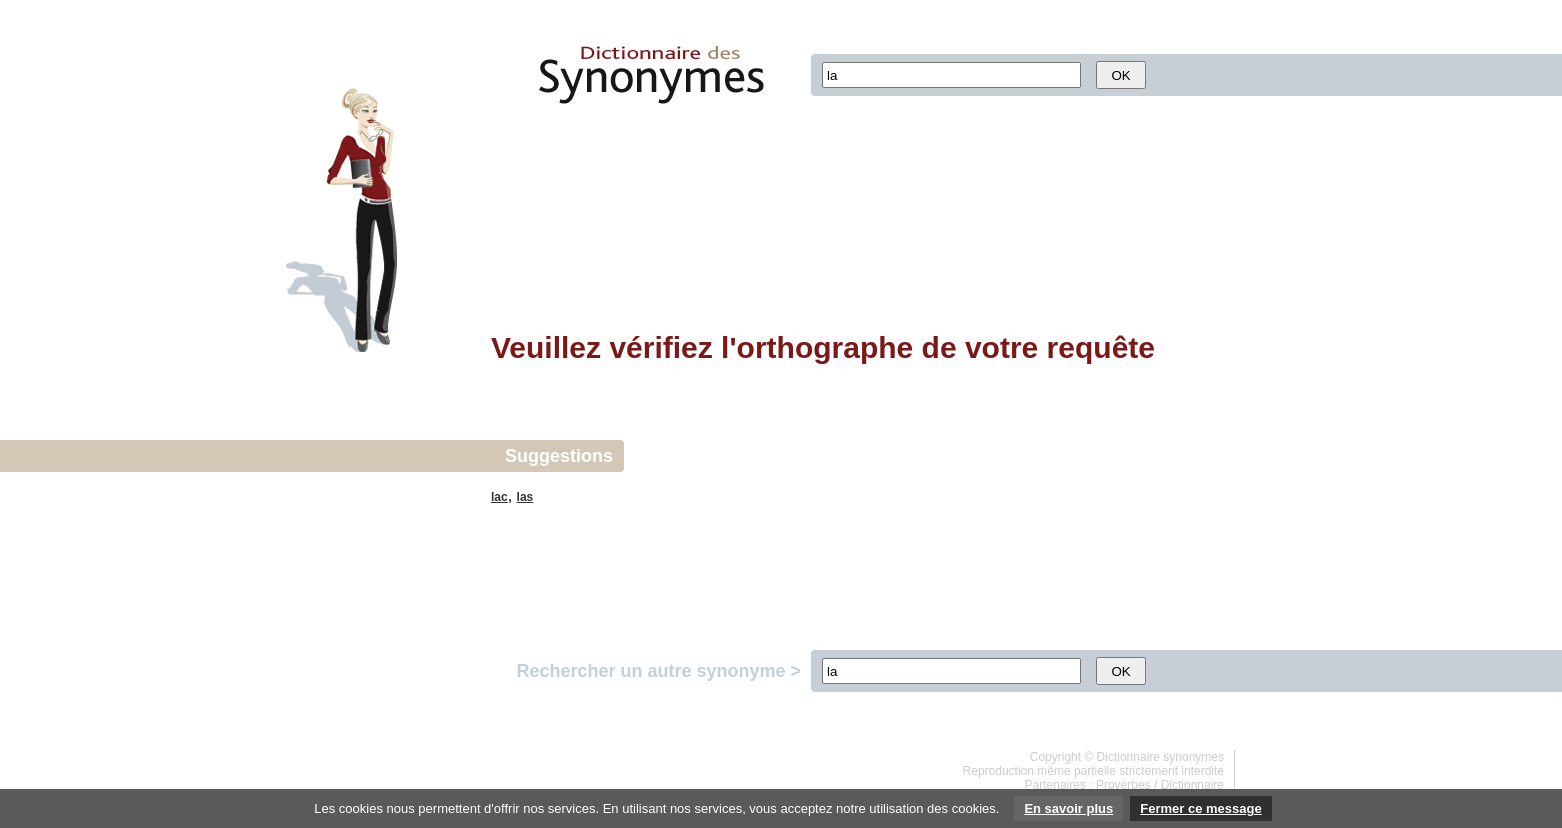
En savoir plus (1068, 808)
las (525, 497)
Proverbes (1123, 785)
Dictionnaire (1192, 785)
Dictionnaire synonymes (1160, 757)
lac (499, 497)
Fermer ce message (1200, 808)
